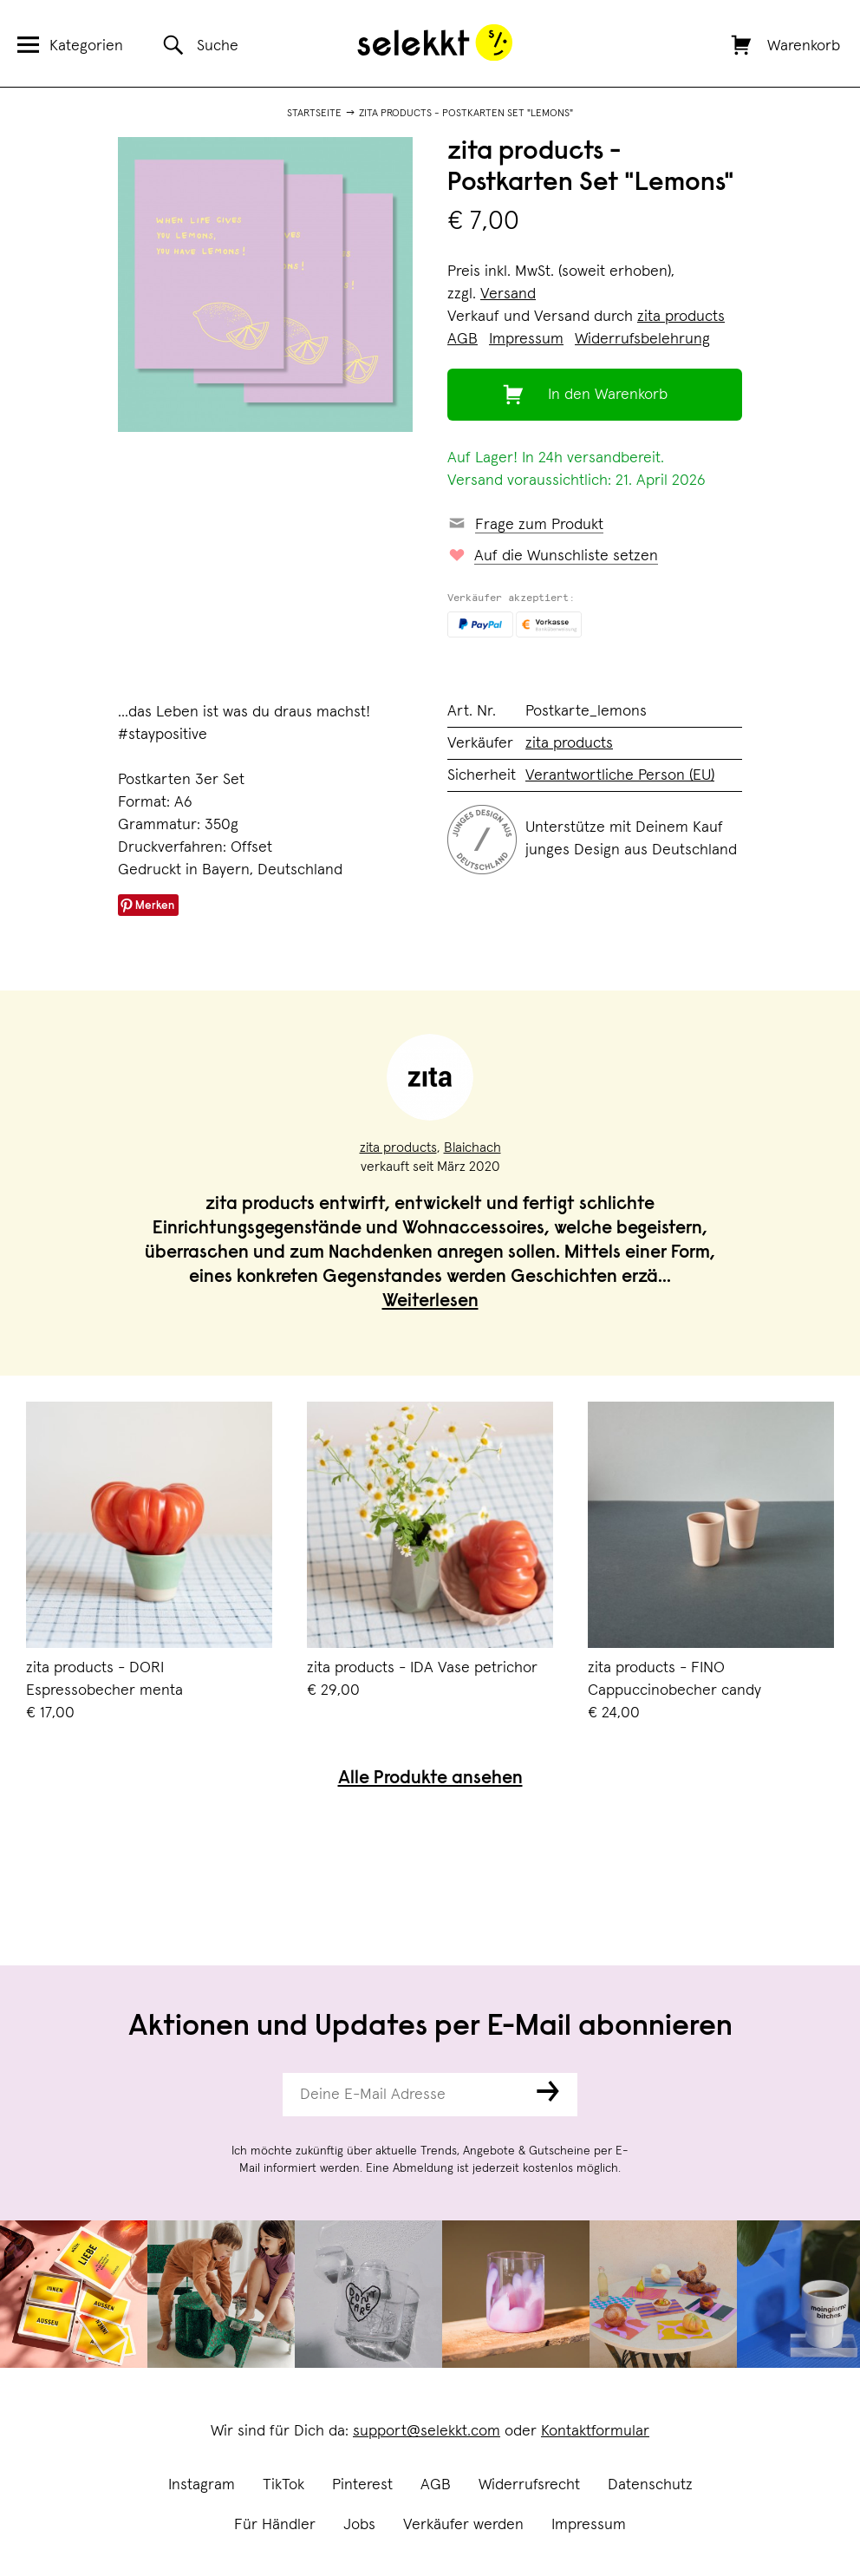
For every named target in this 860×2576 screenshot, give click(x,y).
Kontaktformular (595, 2431)
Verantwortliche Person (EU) (619, 775)
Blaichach (472, 1147)
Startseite (314, 113)
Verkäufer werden (463, 2525)
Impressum (588, 2525)
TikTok (283, 2485)
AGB (435, 2485)
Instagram (201, 2485)
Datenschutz (650, 2485)
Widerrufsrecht (529, 2485)
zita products (681, 316)
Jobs (359, 2525)
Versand (508, 294)
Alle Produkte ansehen (430, 1779)
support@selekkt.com (426, 2431)
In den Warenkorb (608, 394)
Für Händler (275, 2525)
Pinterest (362, 2485)
